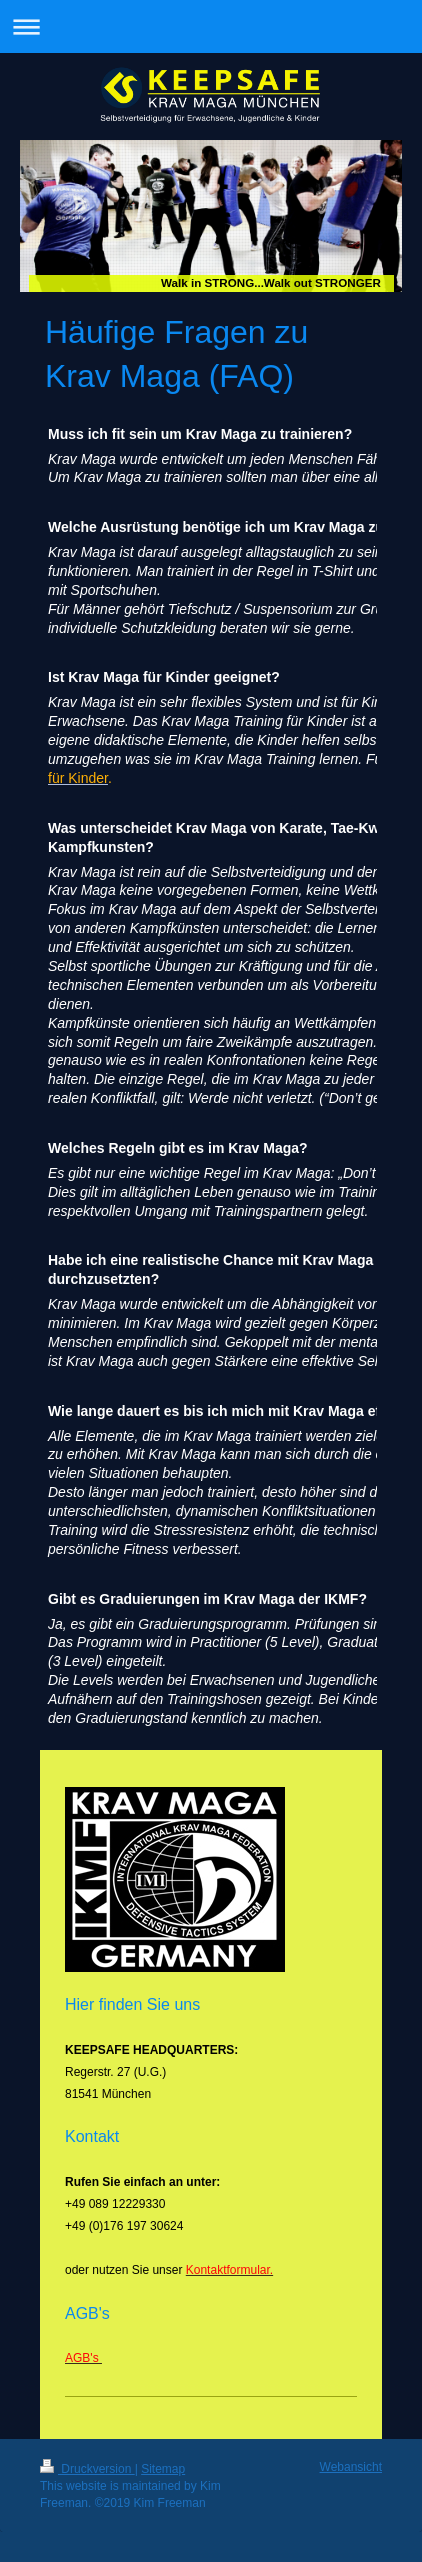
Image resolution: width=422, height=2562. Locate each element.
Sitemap (163, 2469)
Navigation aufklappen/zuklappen (211, 26)
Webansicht (351, 2467)
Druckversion (87, 2469)
